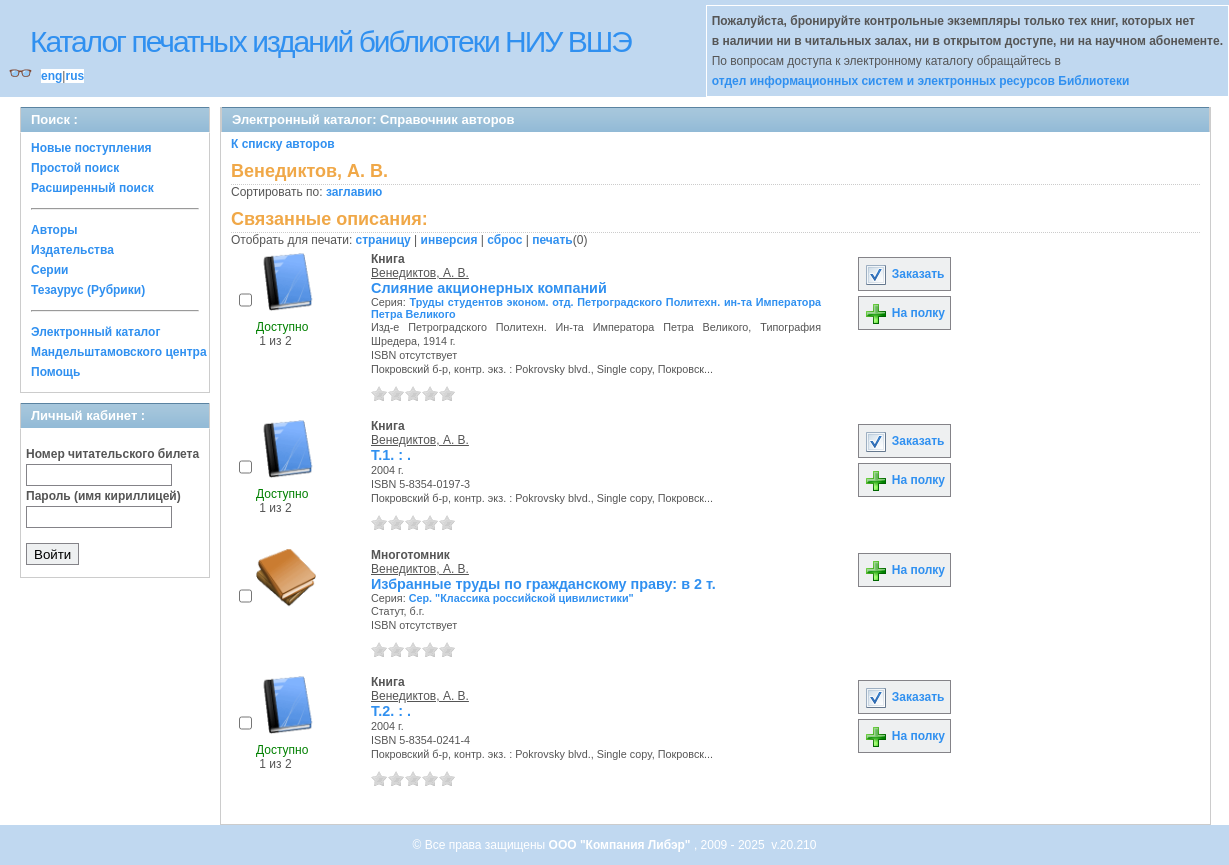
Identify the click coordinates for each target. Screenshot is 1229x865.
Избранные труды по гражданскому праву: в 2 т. (543, 584)
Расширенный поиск (92, 188)
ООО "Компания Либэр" (621, 845)
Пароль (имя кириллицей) (103, 496)
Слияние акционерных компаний (489, 288)
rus (74, 76)
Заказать (904, 274)
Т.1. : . (391, 455)
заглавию (354, 192)
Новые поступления (91, 148)
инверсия (449, 240)
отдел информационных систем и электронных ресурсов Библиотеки (921, 81)
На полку (904, 313)
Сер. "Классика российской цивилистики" (521, 598)
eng (51, 76)
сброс (504, 240)
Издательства (72, 250)
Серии (49, 270)
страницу (383, 240)
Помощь (55, 372)
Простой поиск (75, 168)
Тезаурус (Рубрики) (88, 290)
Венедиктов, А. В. (420, 273)
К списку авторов (283, 144)
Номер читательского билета (112, 454)
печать (552, 240)
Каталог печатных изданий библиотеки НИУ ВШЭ (330, 41)
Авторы (54, 230)
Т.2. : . (391, 711)
